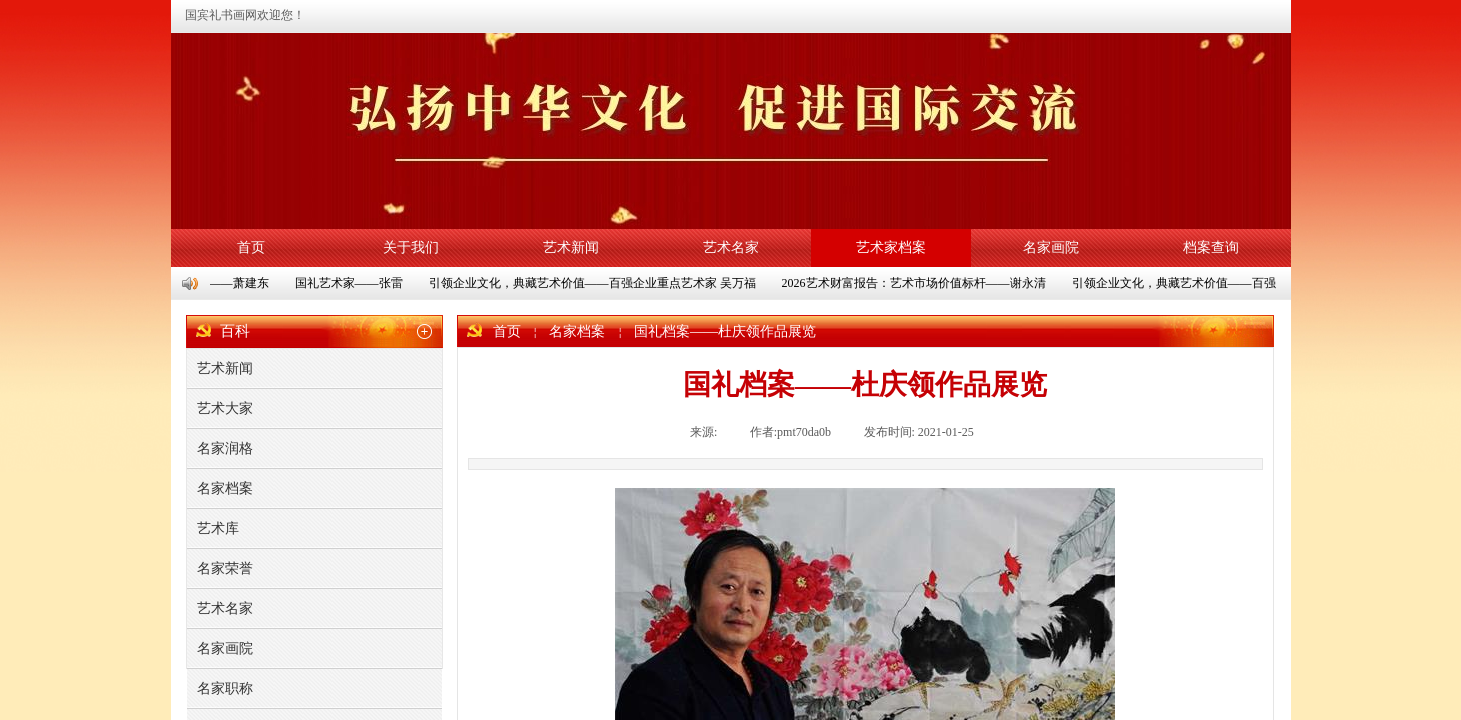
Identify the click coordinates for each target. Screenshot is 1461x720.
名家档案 (577, 331)
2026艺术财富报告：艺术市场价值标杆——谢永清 (916, 283)
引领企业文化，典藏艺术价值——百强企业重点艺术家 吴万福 (594, 283)
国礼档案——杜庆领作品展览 (725, 331)
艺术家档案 (891, 247)
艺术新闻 (571, 247)
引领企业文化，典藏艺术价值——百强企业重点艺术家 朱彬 (1231, 283)
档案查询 (1211, 247)
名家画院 (1051, 247)
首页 (251, 247)
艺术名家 (731, 247)
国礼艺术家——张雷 (351, 283)
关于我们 (411, 247)
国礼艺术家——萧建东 (211, 283)
